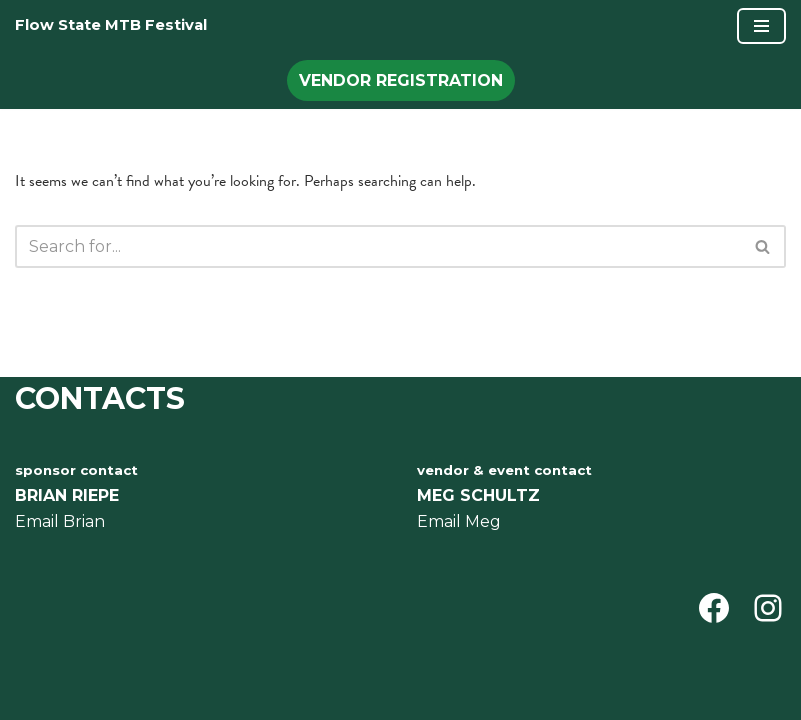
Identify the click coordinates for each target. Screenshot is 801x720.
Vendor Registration (401, 80)
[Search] (378, 246)
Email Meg (459, 521)
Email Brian (60, 521)
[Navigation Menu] (761, 26)
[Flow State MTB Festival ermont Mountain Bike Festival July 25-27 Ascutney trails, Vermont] (111, 26)
